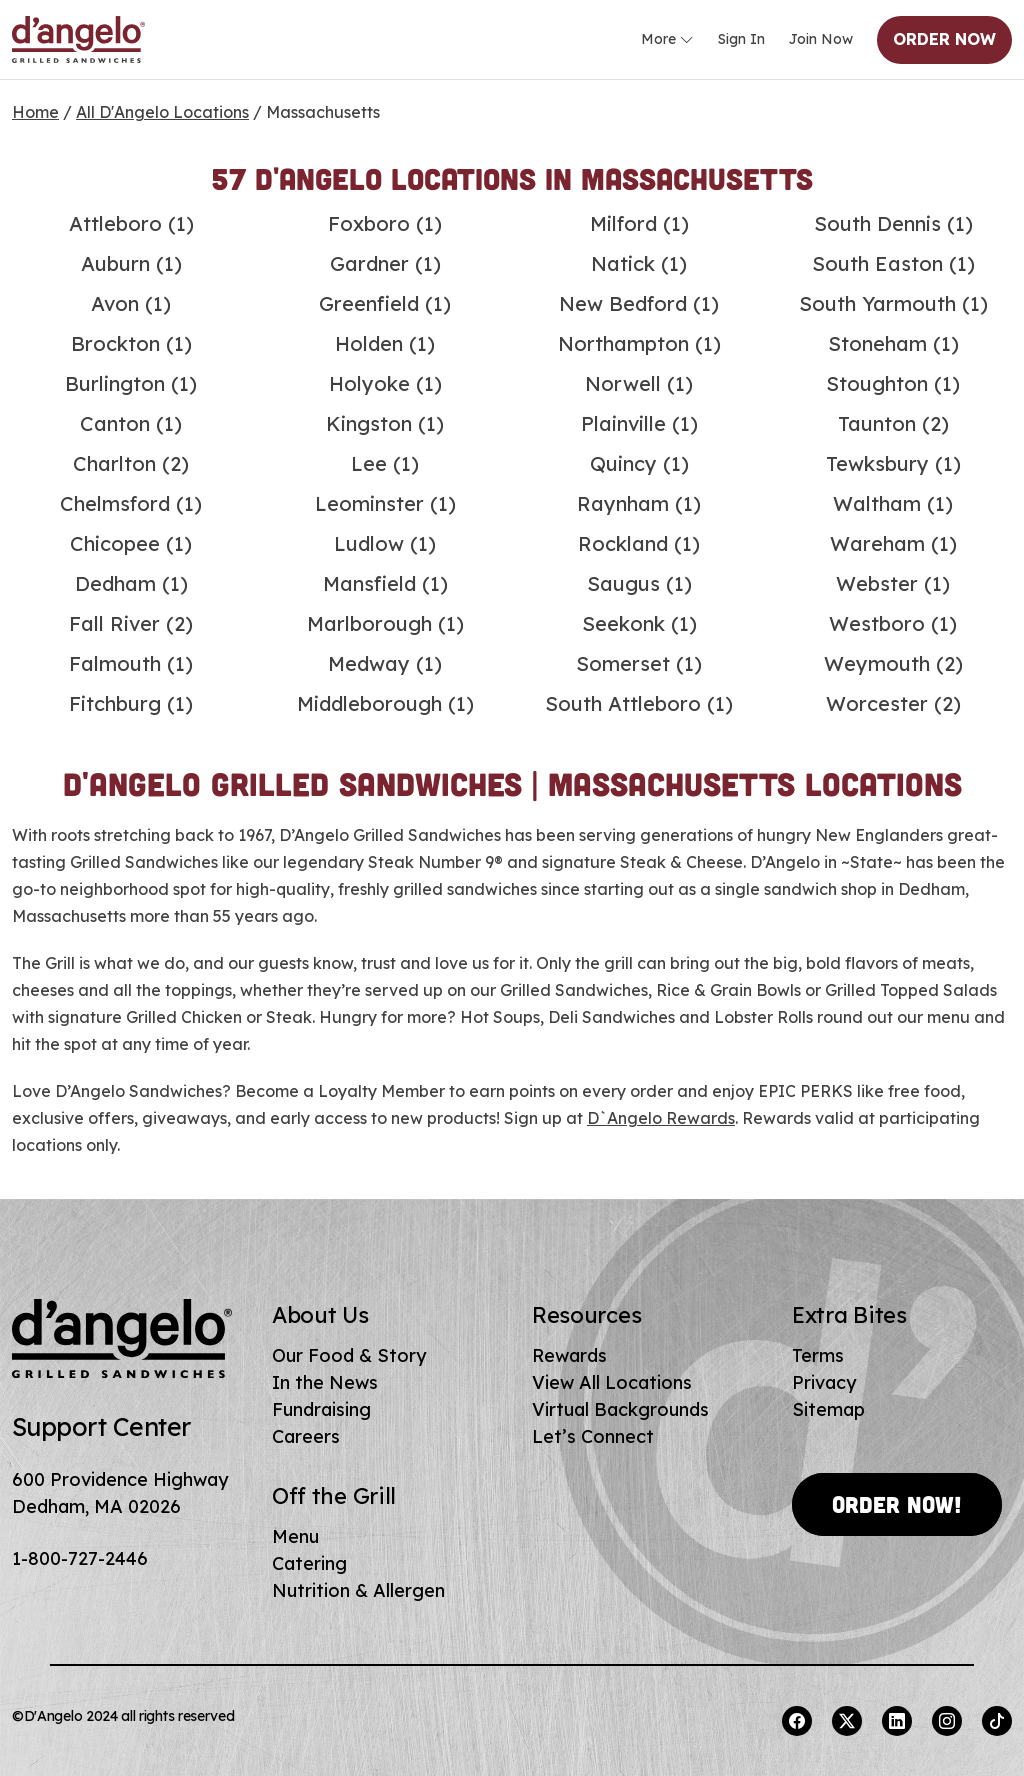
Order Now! (897, 1504)
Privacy (824, 1382)
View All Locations (612, 1382)
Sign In (741, 39)
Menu (295, 1536)
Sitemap (828, 1409)
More (667, 40)
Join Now (821, 39)
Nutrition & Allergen (358, 1590)
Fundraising (321, 1409)
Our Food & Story (349, 1355)
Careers (306, 1436)
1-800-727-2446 (80, 1558)
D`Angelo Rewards (661, 1118)
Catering (309, 1563)
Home (35, 112)
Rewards (569, 1355)
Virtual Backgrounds (620, 1409)
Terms (818, 1355)
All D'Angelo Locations (162, 112)
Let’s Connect (593, 1436)
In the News (325, 1382)
